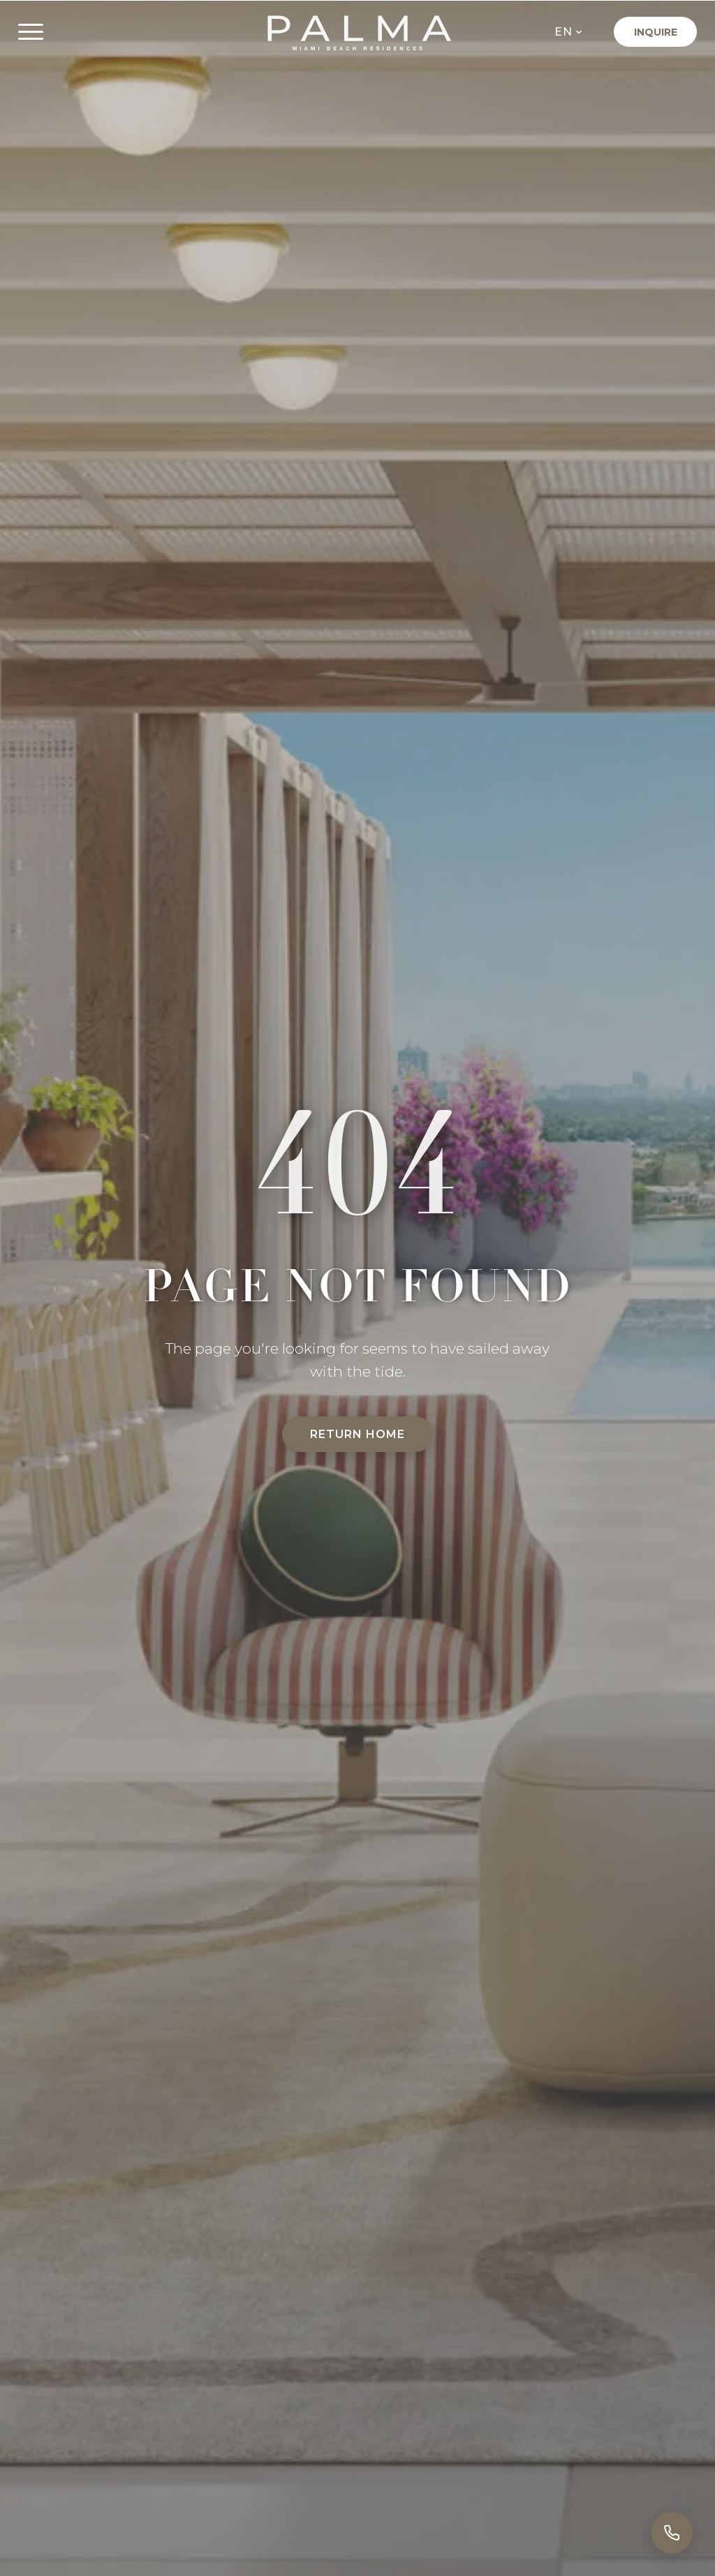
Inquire (655, 32)
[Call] (672, 2533)
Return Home (357, 1434)
